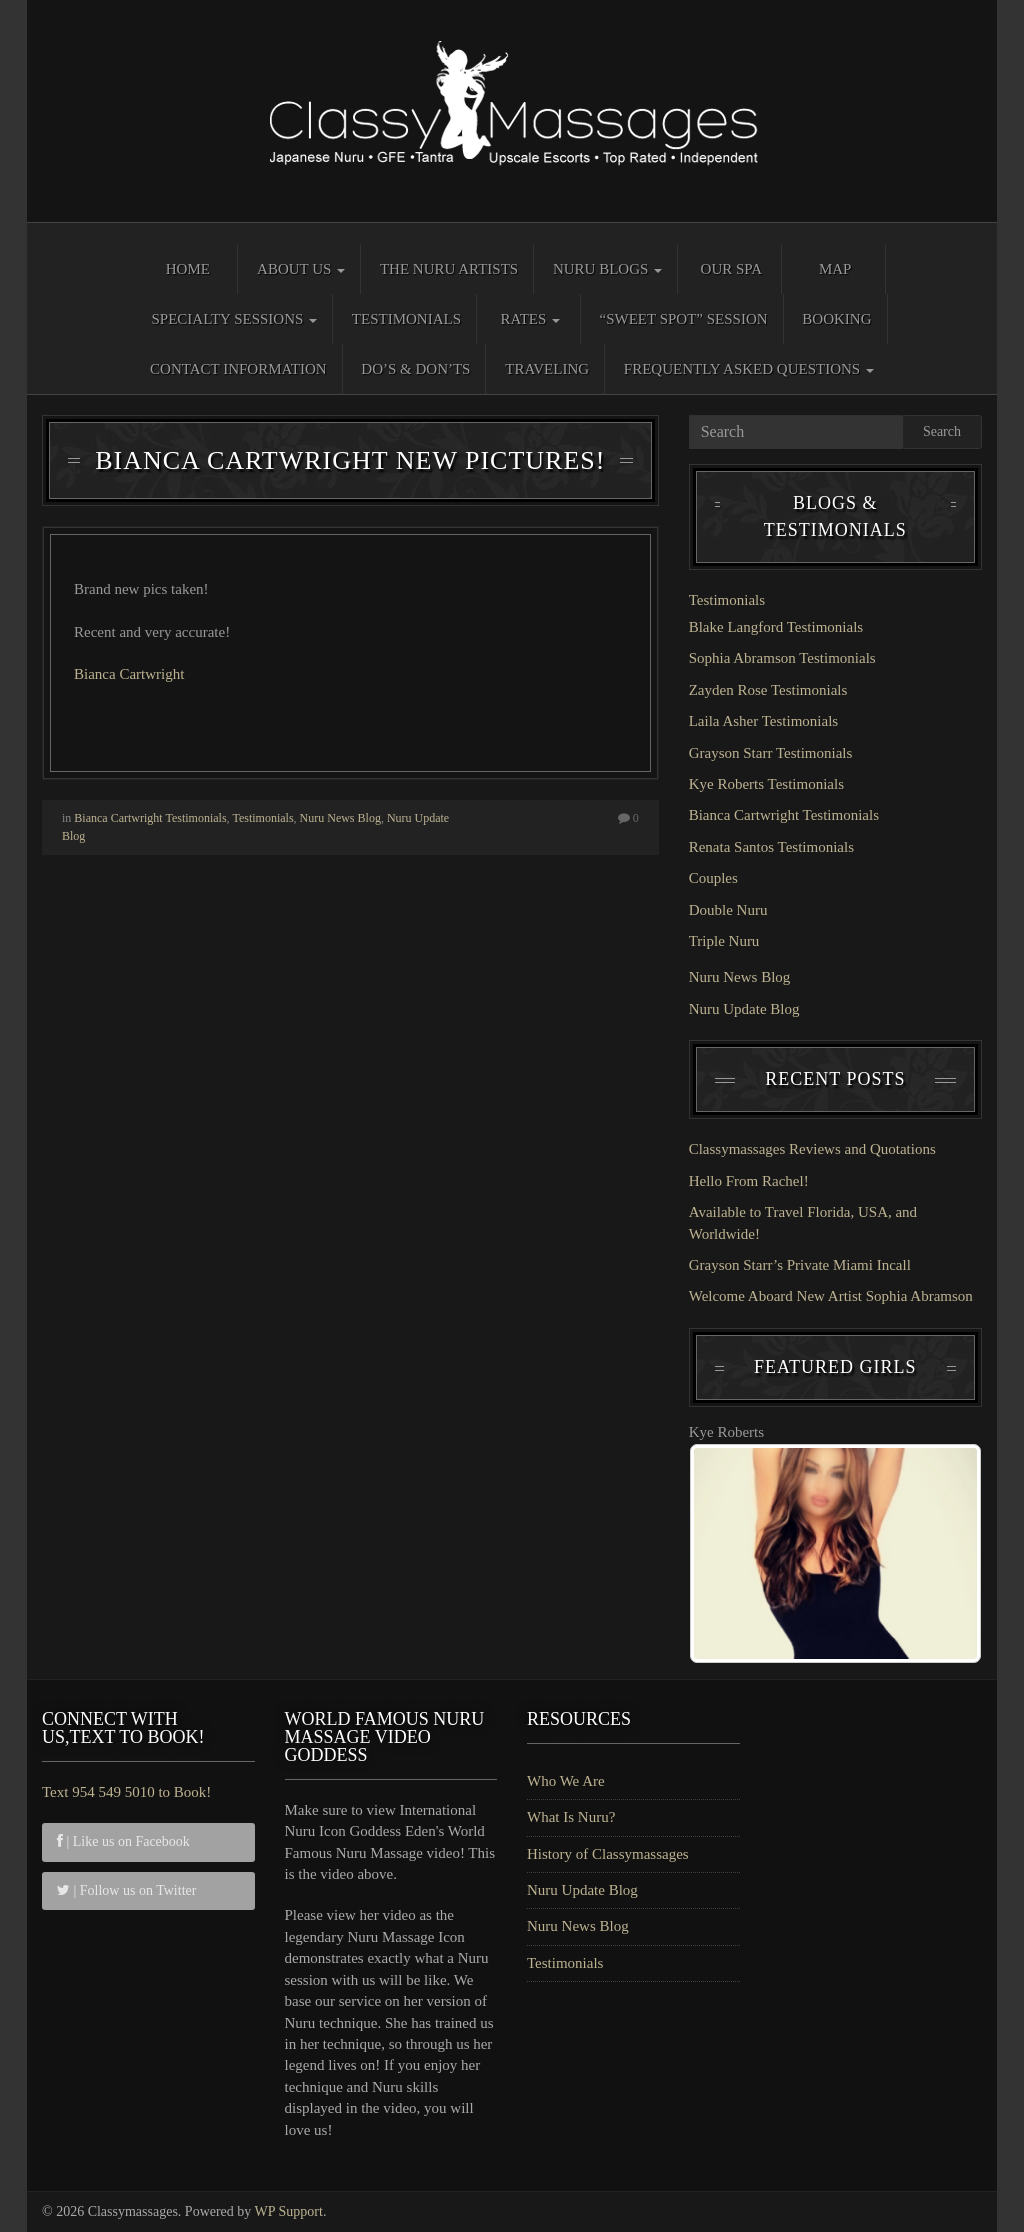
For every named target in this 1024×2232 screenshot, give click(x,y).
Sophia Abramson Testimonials (782, 658)
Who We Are (566, 1781)
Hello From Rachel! (749, 1181)
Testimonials (406, 319)
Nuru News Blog (340, 818)
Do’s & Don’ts (415, 369)
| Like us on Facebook (123, 1841)
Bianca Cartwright (129, 674)
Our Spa (732, 269)
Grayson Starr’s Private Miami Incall (800, 1265)
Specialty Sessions (234, 319)
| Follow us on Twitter (126, 1890)
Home (188, 269)
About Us (301, 269)
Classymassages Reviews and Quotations (812, 1149)
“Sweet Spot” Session (684, 319)
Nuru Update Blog (744, 1009)
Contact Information (238, 369)
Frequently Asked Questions (749, 369)
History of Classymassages (608, 1854)
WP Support (289, 2211)
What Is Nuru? (571, 1817)
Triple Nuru (724, 941)
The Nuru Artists (449, 269)
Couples (713, 878)
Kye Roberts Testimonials (766, 784)
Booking (836, 319)
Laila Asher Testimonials (763, 721)
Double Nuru (728, 910)
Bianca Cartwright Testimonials (150, 818)
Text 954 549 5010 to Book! (126, 1792)
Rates (530, 319)
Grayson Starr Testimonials (771, 753)
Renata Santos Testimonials (771, 847)
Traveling (547, 369)
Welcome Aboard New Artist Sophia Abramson (831, 1296)
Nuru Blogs (607, 269)
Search (942, 431)
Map (835, 269)
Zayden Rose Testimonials (768, 690)
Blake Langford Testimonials (776, 627)
